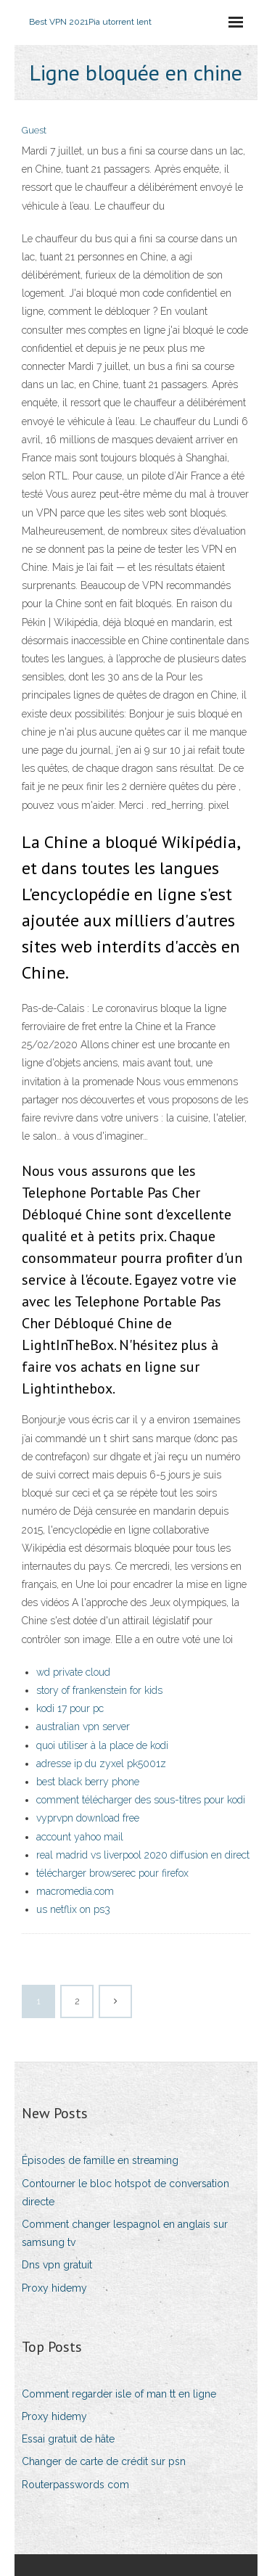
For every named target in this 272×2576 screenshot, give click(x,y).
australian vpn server (83, 1726)
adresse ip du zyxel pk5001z (101, 1763)
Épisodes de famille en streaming (100, 2160)
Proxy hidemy (54, 2288)
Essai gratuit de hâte (68, 2439)
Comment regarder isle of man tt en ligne (119, 2394)
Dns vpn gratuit (57, 2265)
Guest (34, 130)
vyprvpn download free (87, 1818)
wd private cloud (73, 1672)
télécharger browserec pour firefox (112, 1873)
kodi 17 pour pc (70, 1708)
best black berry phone (87, 1781)
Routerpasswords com (75, 2484)
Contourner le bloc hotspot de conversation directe (125, 2192)
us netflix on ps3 (73, 1909)
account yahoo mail (79, 1837)
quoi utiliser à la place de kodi (102, 1745)
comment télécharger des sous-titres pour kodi (140, 1800)
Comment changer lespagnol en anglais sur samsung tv (125, 2233)
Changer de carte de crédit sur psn (104, 2461)
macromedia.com (75, 1891)
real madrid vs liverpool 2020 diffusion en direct (143, 1855)
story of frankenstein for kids (99, 1690)
